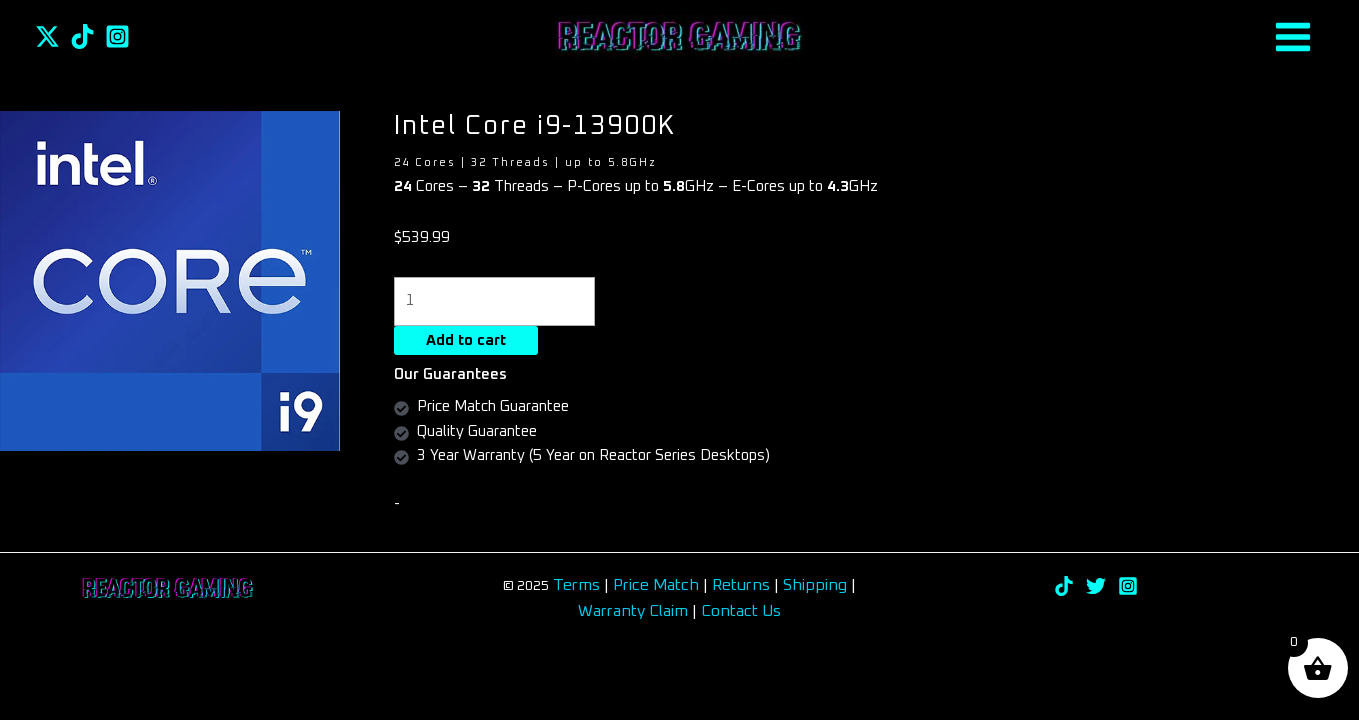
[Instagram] (117, 36)
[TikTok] (82, 36)
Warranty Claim (633, 611)
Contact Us (741, 611)
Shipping (815, 585)
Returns (743, 585)
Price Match (656, 585)
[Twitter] (47, 36)
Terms (576, 585)
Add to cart (466, 340)
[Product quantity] (494, 301)
